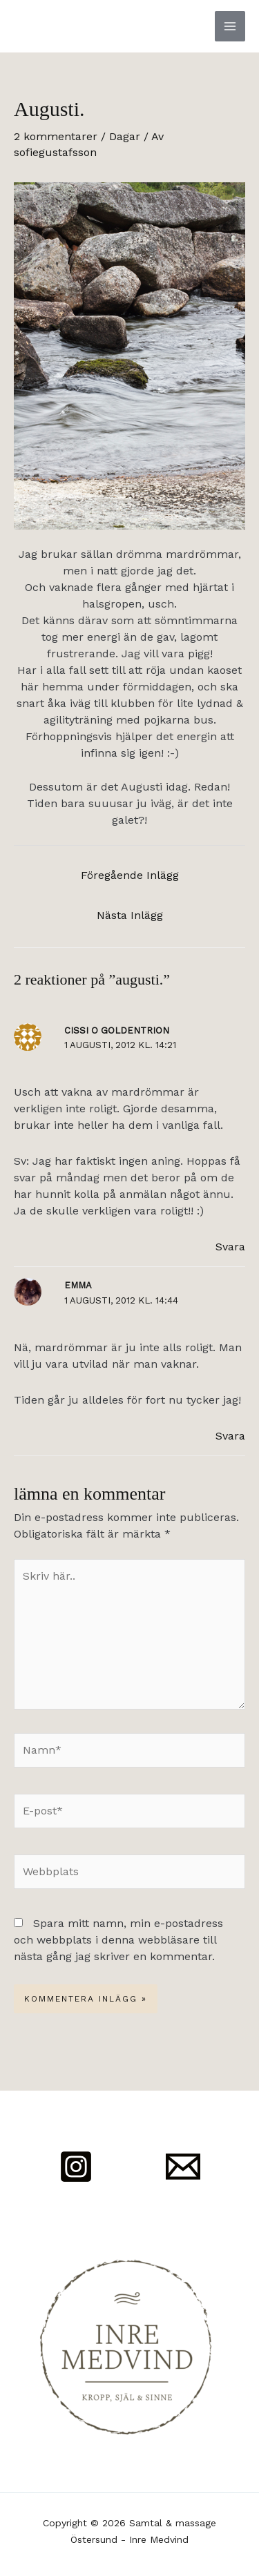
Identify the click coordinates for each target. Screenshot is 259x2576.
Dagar (124, 136)
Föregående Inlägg (130, 875)
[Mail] (183, 2166)
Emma (78, 1285)
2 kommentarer (55, 136)
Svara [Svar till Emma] (230, 1435)
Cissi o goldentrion (116, 1030)
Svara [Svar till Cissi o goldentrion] (230, 1246)
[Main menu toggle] (230, 26)
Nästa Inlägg (130, 915)
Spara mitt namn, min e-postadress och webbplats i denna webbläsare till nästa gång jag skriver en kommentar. (118, 1940)
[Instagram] (76, 2166)
